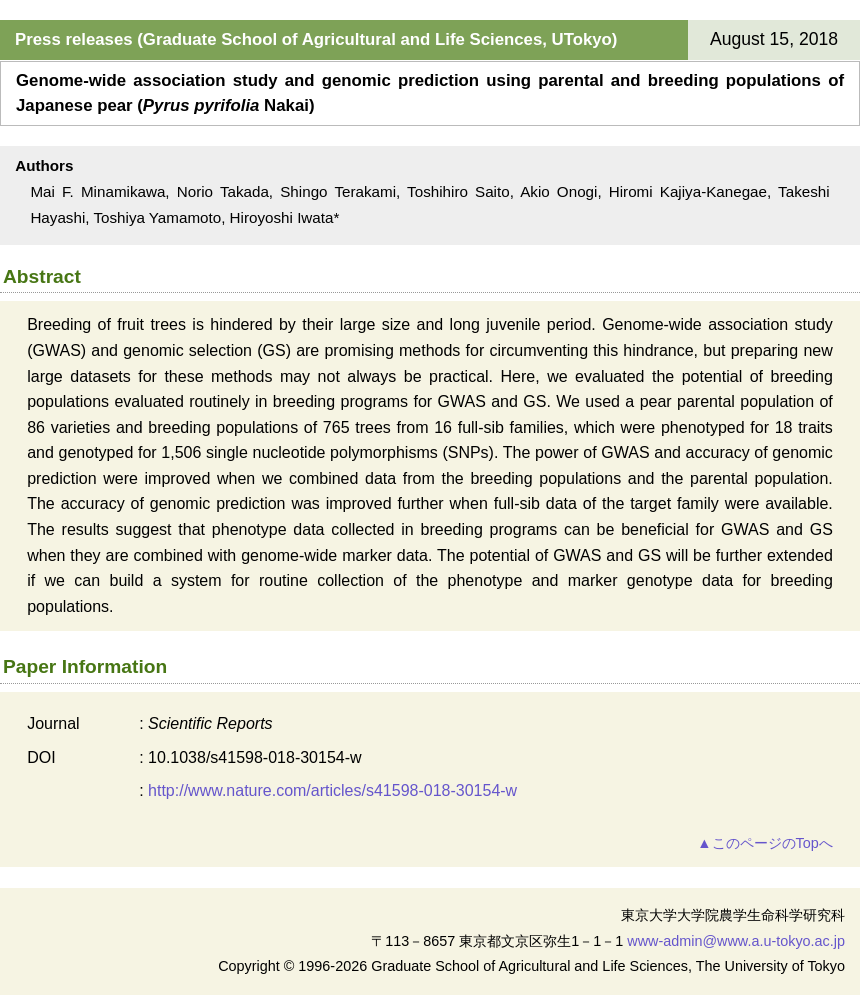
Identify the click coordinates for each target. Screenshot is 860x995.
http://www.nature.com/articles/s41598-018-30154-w (332, 790)
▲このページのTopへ (764, 843)
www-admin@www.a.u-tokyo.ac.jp (736, 941)
